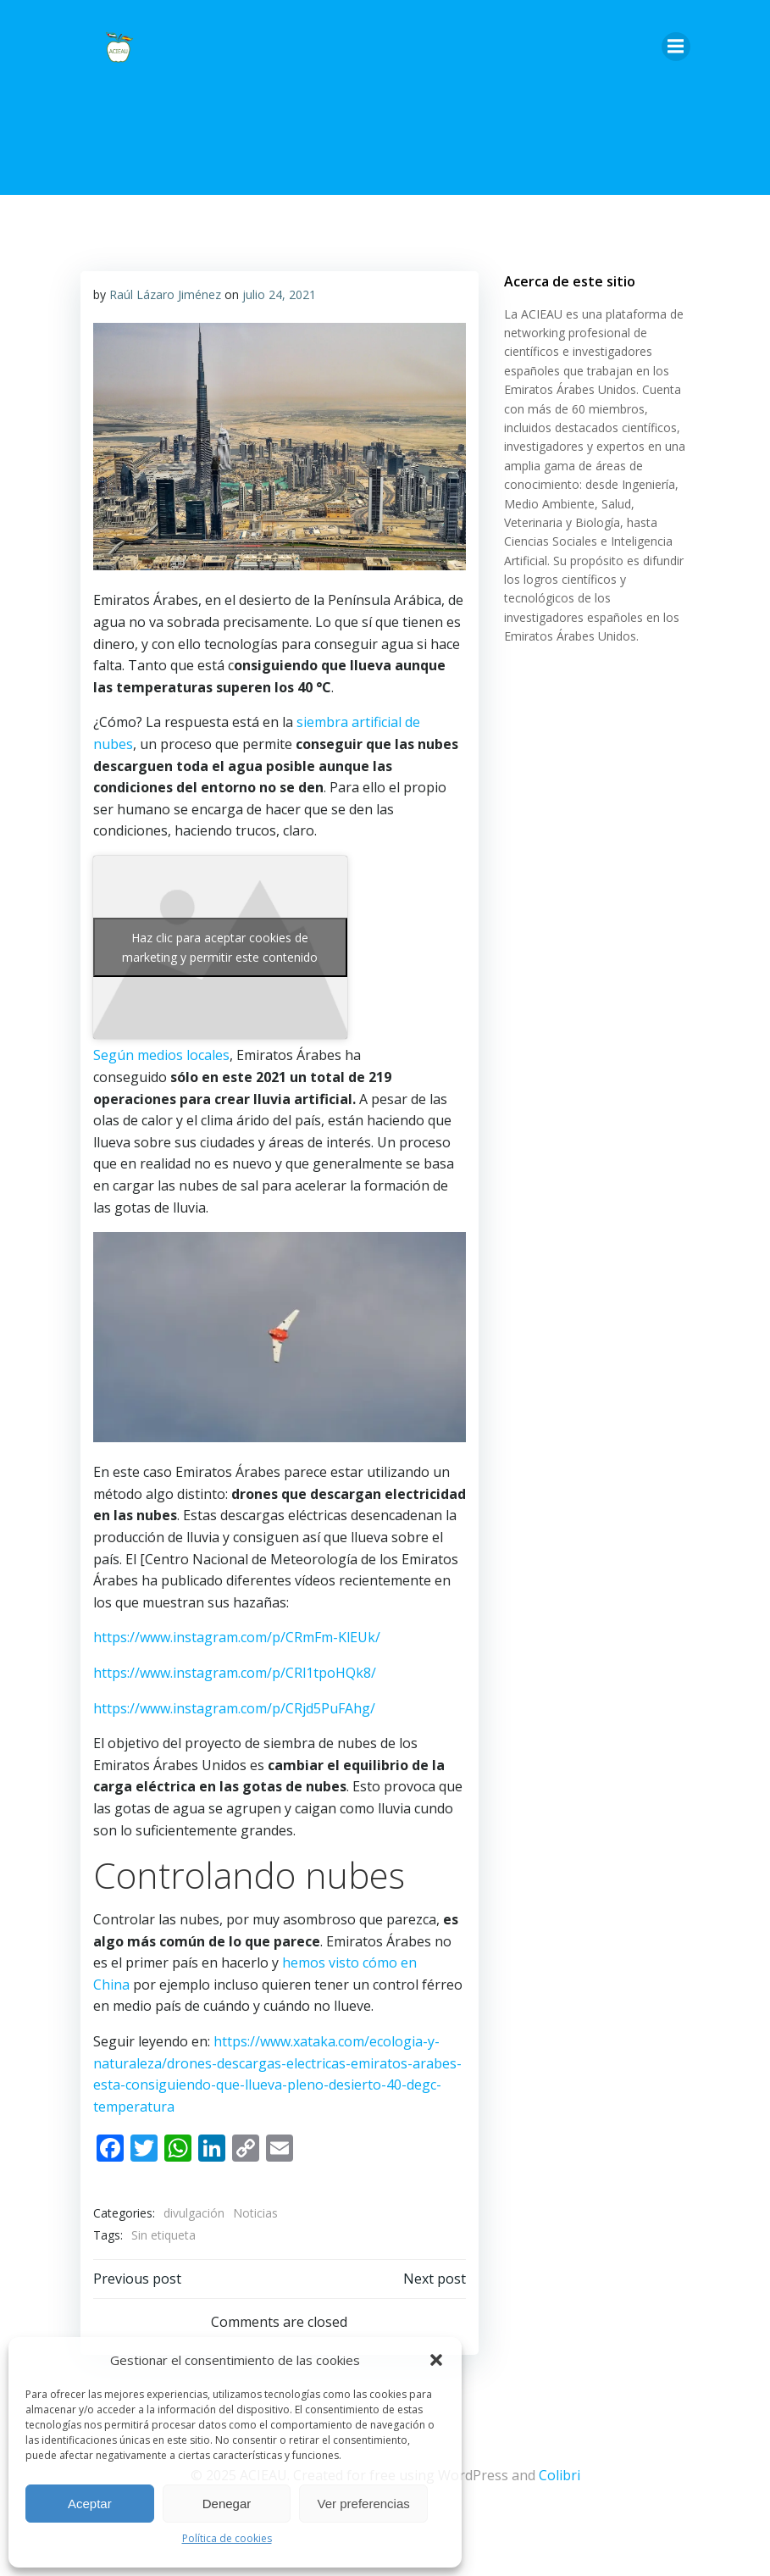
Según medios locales (161, 1055)
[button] (436, 2359)
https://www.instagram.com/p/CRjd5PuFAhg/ (234, 1708)
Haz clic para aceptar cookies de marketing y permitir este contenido (220, 947)
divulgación (193, 2213)
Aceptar (90, 2503)
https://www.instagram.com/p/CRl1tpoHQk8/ (234, 1672)
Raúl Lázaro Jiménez (165, 294)
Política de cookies (227, 2538)
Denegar (227, 2503)
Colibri (559, 2475)
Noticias (255, 2213)
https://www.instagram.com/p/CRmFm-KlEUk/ (236, 1637)
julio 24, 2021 (279, 294)
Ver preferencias (364, 2503)
